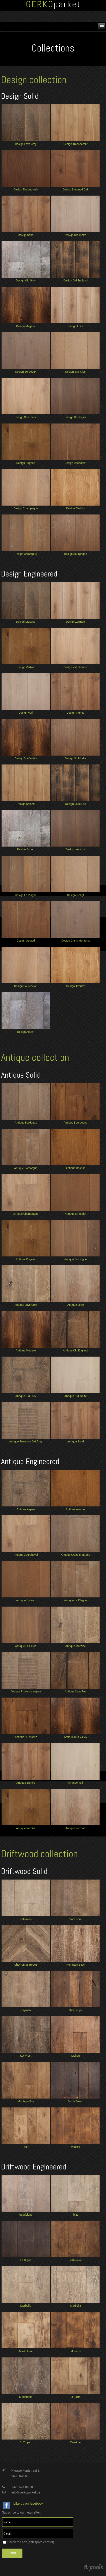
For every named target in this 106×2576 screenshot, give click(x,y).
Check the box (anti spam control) (30, 2542)
